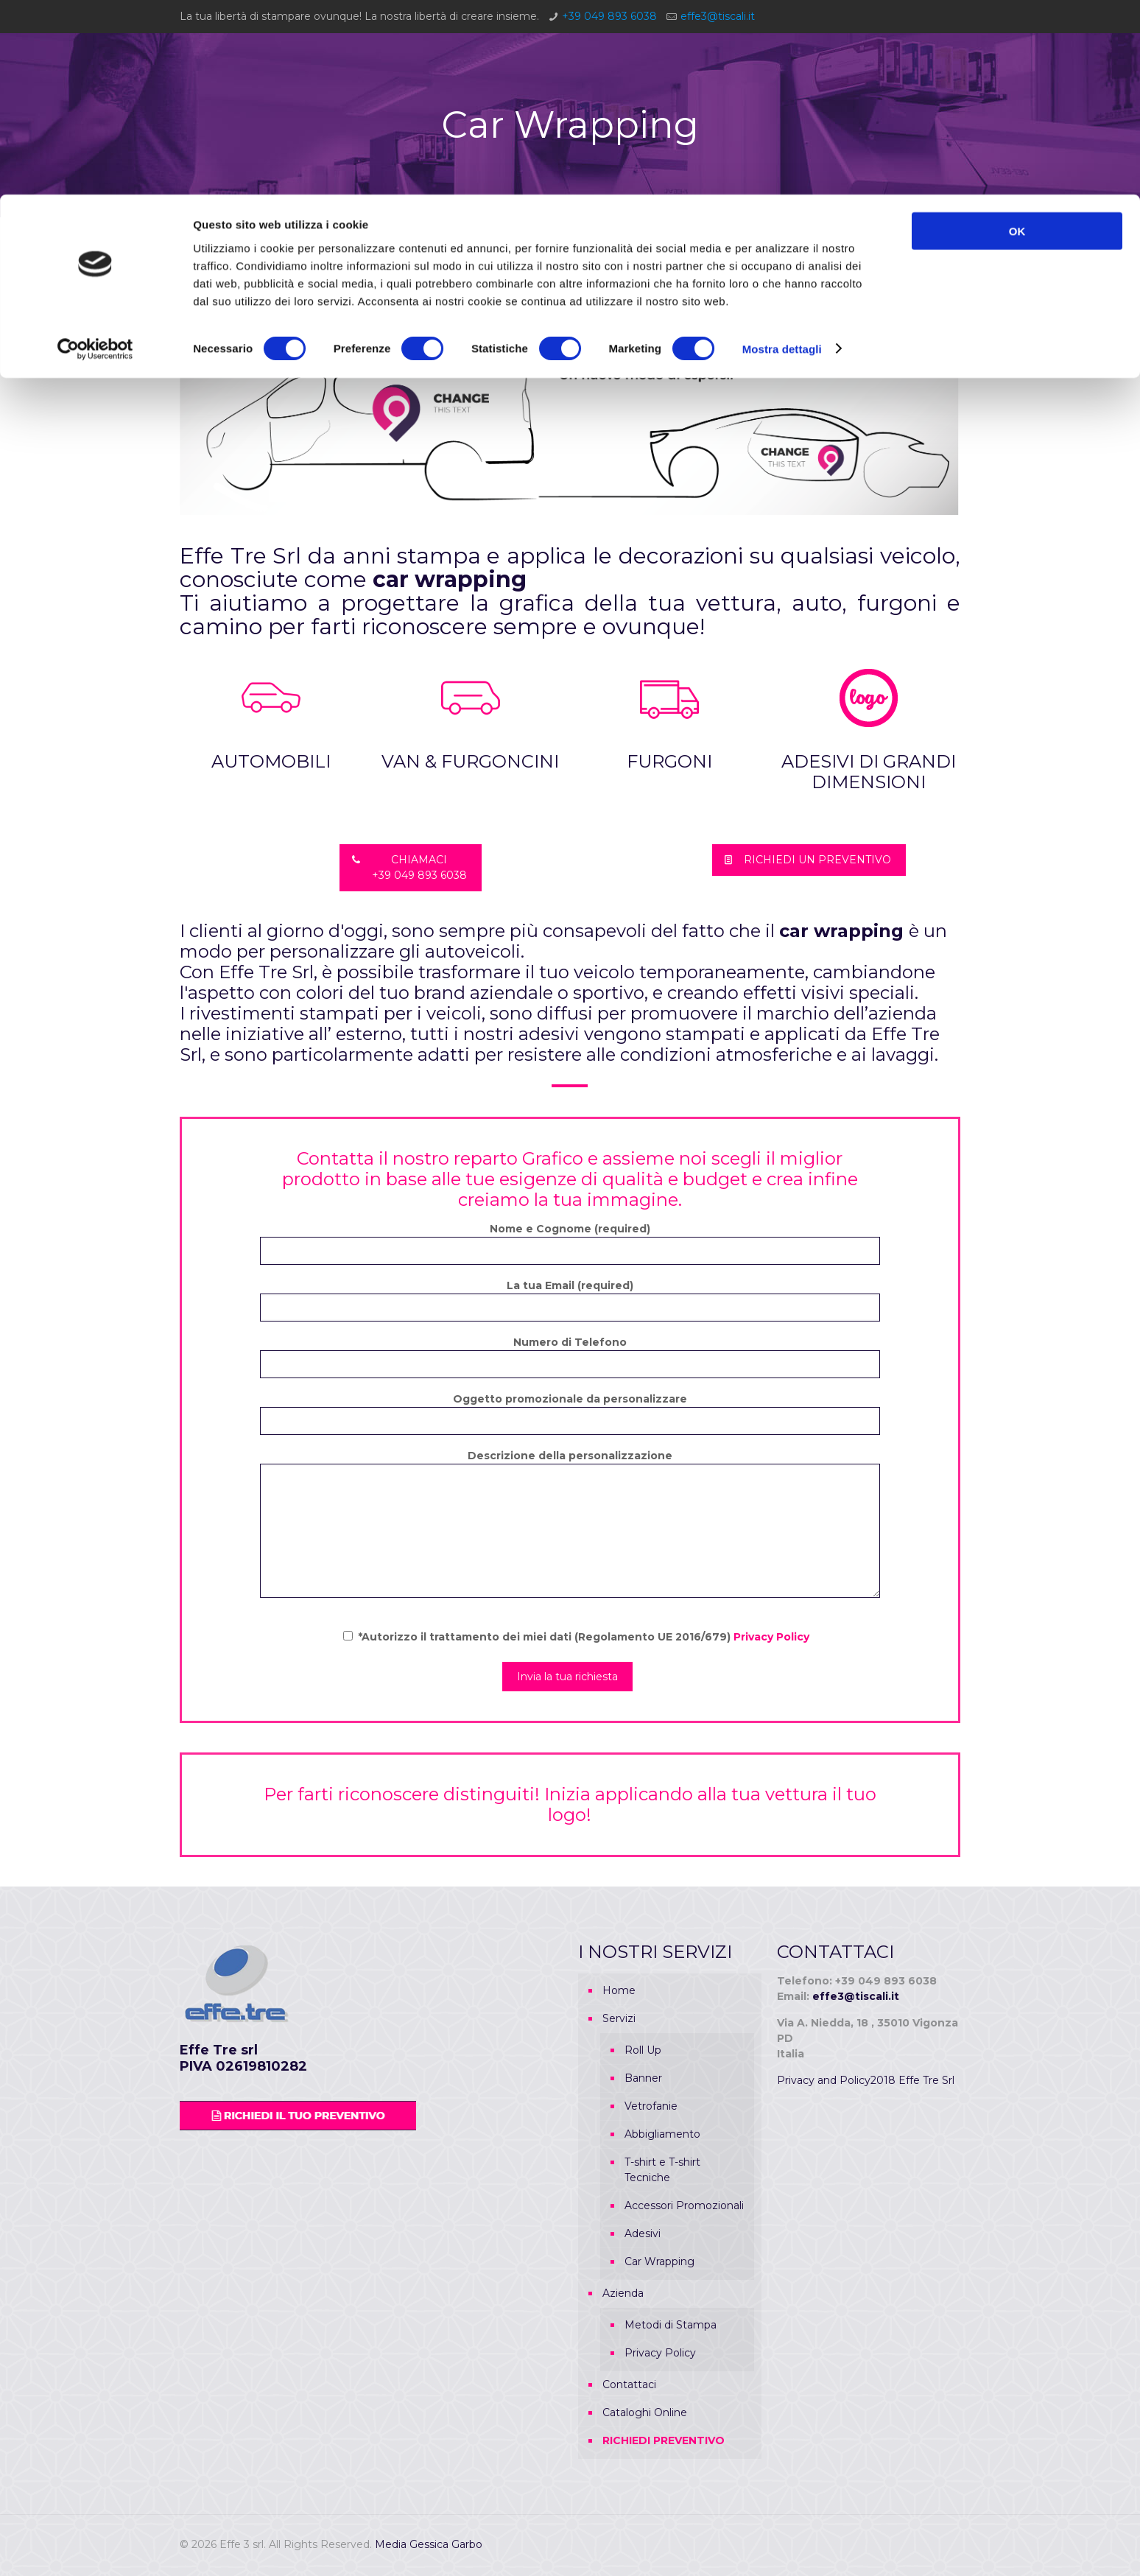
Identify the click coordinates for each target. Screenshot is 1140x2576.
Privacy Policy (771, 1636)
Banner (643, 2078)
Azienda (623, 2293)
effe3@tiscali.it (855, 1996)
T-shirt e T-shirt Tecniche (662, 2169)
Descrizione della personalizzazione (570, 1523)
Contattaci (629, 2384)
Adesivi (642, 2233)
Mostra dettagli (782, 154)
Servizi (619, 2018)
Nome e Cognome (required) (570, 1243)
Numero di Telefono (570, 1357)
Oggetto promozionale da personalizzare (570, 1413)
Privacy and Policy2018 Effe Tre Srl (865, 2080)
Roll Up (642, 2050)
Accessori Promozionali (684, 2205)
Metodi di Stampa (670, 2324)
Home (619, 1990)
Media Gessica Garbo (428, 2544)
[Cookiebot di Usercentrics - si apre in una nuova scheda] (95, 155)
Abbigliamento (662, 2134)
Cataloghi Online (644, 2412)
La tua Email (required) (570, 1300)
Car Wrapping (659, 2261)
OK (1017, 36)
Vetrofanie (651, 2106)
